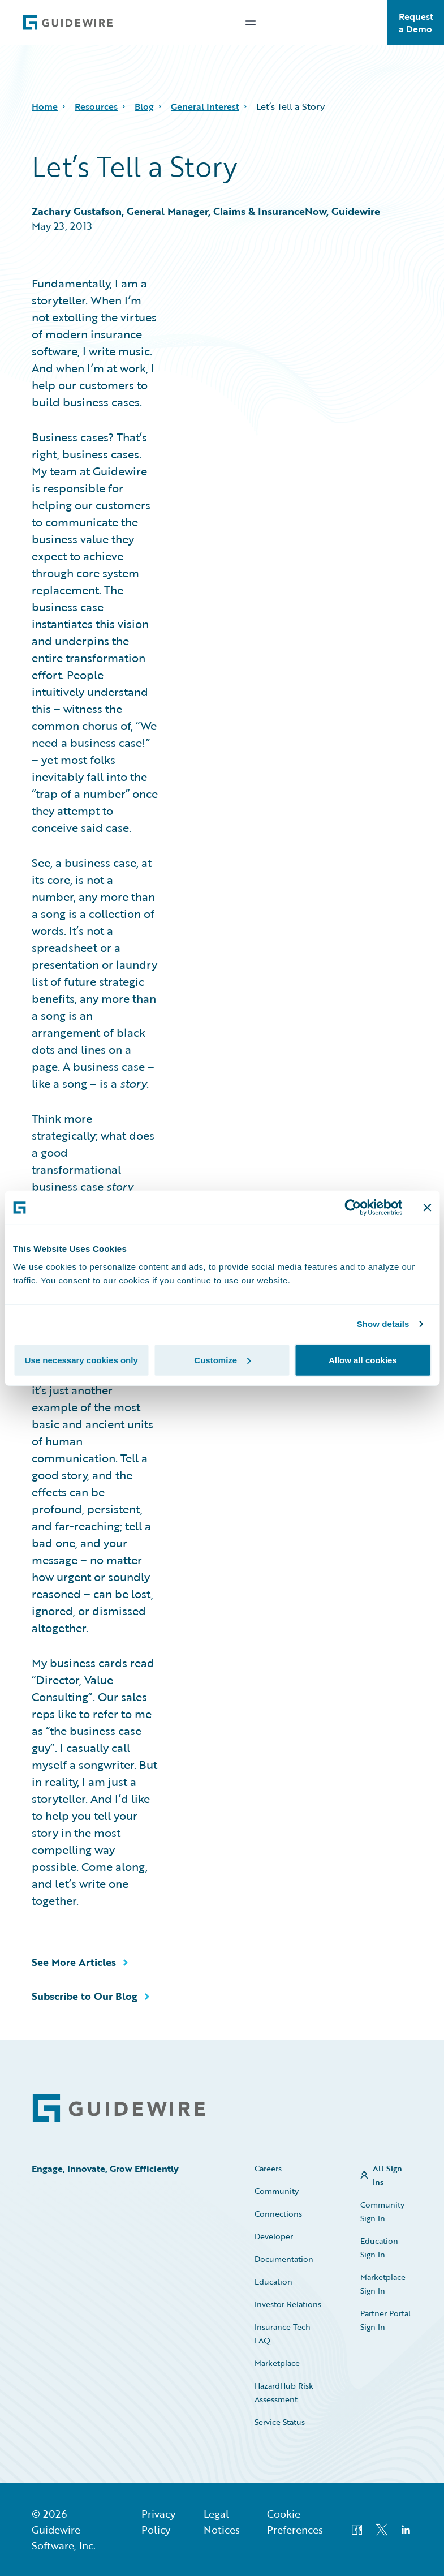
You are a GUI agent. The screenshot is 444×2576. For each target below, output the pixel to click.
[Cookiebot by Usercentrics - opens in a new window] (352, 1207)
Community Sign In (382, 2211)
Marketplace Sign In (383, 2283)
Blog (144, 106)
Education (273, 2281)
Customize (222, 1359)
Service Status (280, 2422)
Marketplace (277, 2363)
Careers (268, 2168)
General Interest (205, 106)
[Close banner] (427, 1208)
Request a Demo (416, 23)
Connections (278, 2213)
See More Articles (74, 1962)
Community (277, 2191)
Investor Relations (288, 2304)
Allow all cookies (363, 1359)
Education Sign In (379, 2247)
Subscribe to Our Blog (84, 1996)
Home (45, 106)
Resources (96, 106)
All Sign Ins (387, 2175)
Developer (274, 2236)
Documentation (284, 2259)
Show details (383, 1324)
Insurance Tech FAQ (283, 2333)
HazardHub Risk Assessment (284, 2392)
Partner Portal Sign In (385, 2320)
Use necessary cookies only (81, 1359)
